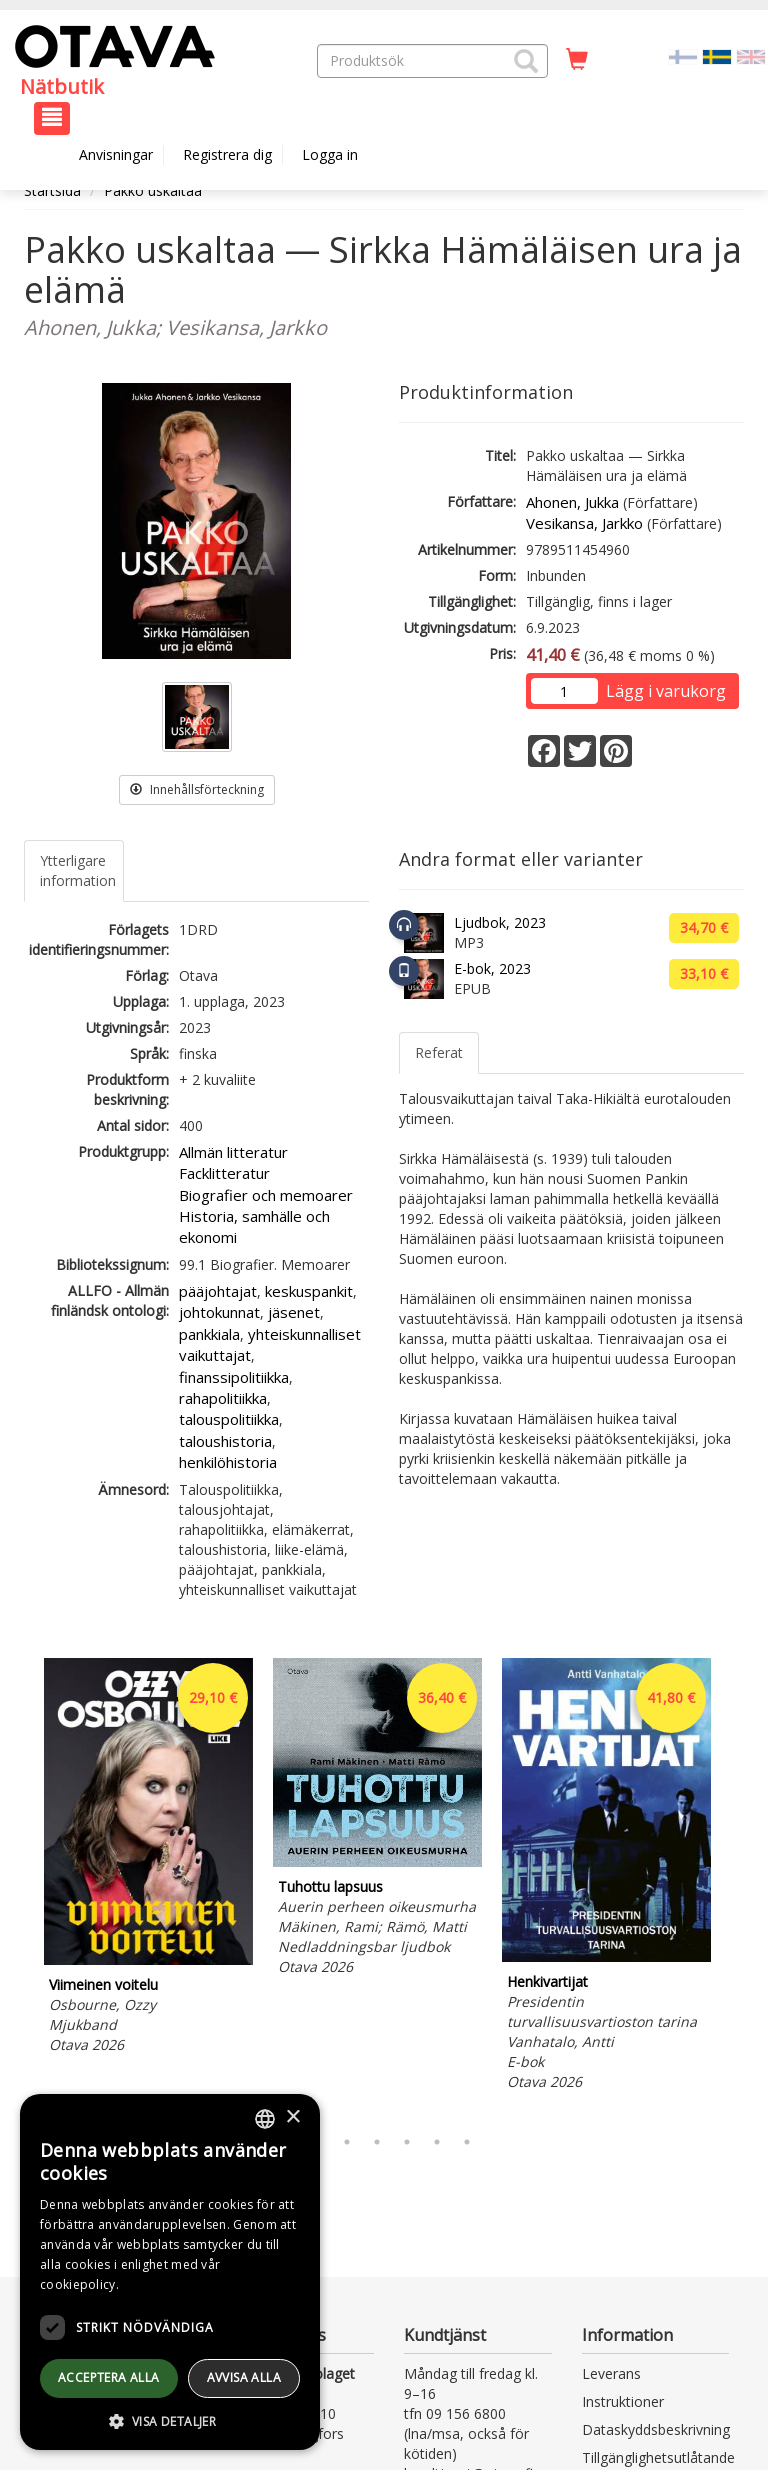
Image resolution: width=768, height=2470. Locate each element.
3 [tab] (347, 2142)
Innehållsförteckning (197, 789)
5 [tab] (407, 2142)
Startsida (52, 190)
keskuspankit (309, 1291)
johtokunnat (219, 1312)
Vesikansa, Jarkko (584, 523)
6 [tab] (437, 2142)
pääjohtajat (218, 1291)
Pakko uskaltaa (153, 190)
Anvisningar (116, 154)
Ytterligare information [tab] (78, 870)
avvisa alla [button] (244, 2377)
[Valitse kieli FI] (683, 55)
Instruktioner (623, 2401)
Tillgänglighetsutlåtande (658, 2457)
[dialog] (170, 2272)
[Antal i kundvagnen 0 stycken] (577, 60)
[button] (526, 61)
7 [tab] (467, 2142)
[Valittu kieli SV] (717, 55)
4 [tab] (377, 2142)
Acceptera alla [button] (109, 2377)
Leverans (611, 2373)
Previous (19, 1887)
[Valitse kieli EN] (751, 55)
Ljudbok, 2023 (500, 922)
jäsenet (294, 1312)
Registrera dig (227, 154)
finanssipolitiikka (234, 1377)
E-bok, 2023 (492, 968)
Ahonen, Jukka (572, 502)
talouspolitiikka (229, 1419)
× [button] (292, 2117)
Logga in (330, 154)
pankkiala (209, 1334)
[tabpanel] (148, 1859)
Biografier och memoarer (266, 1195)
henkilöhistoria (228, 1462)
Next (734, 1887)
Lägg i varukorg (666, 691)
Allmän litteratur (233, 1152)
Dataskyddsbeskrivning (656, 2429)
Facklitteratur (224, 1173)
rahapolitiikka (223, 1398)
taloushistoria (225, 1441)
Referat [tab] (439, 1052)
